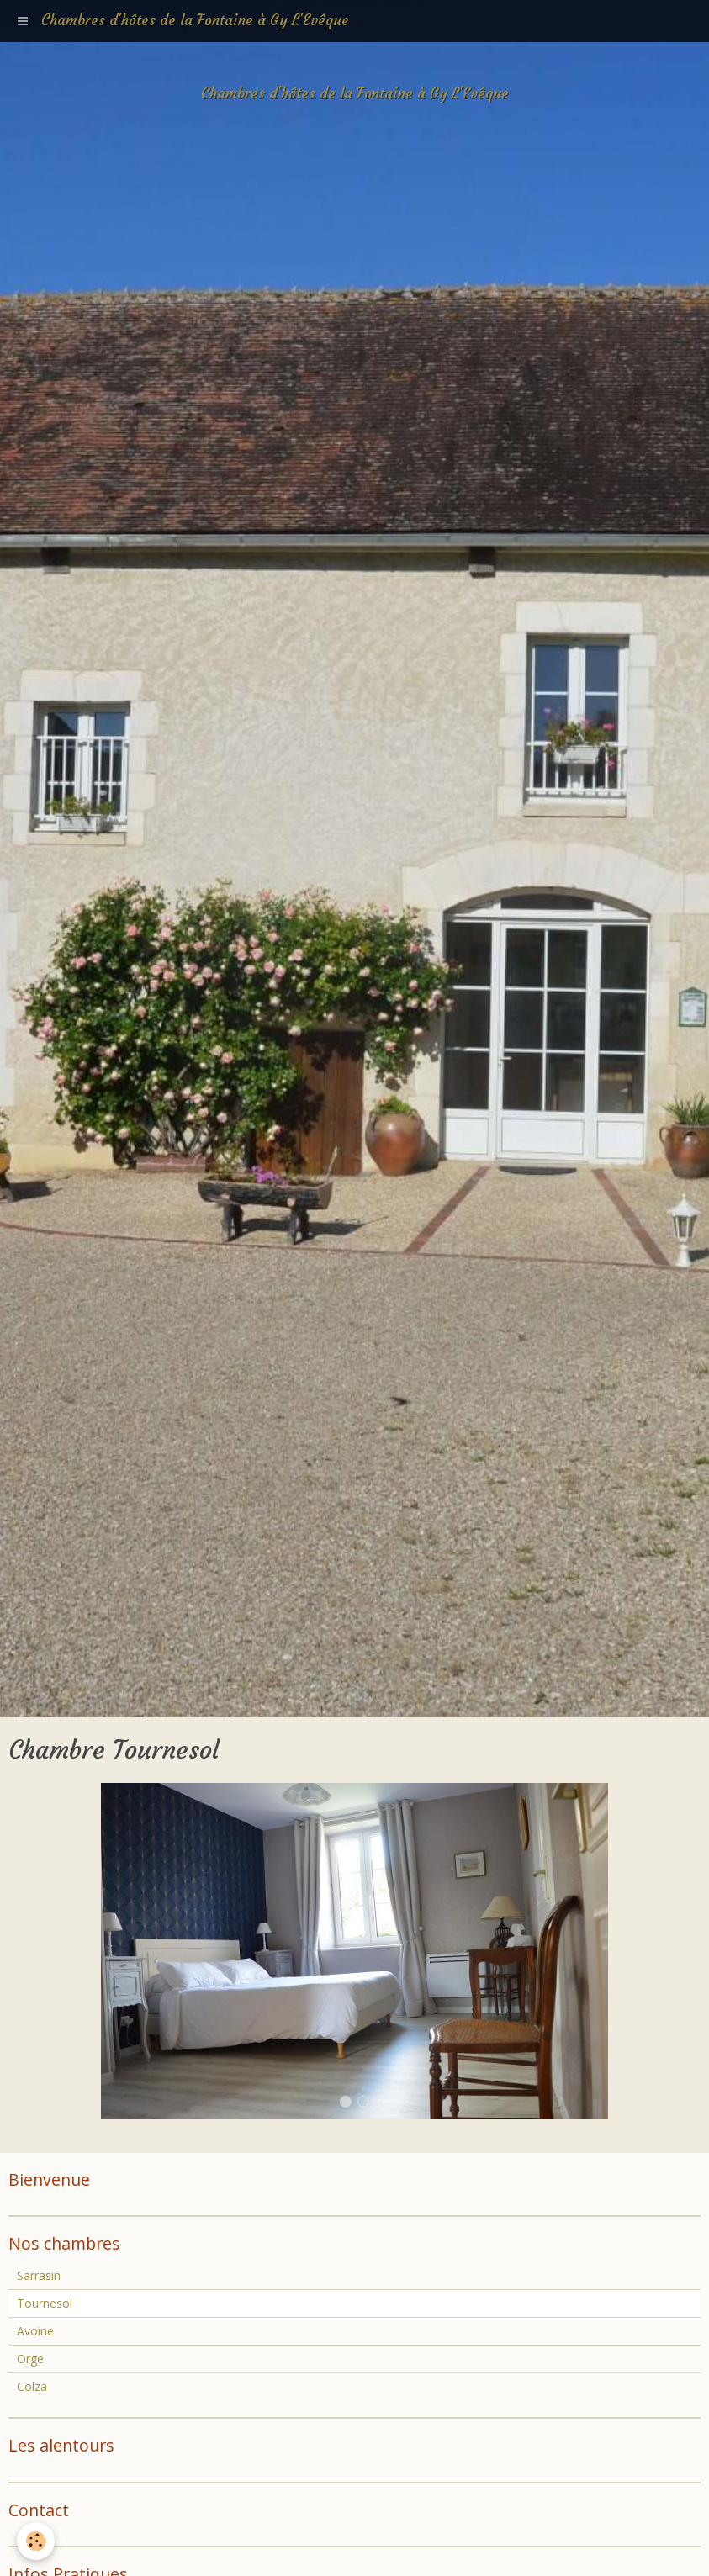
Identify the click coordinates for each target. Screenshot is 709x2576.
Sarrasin (39, 2275)
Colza (32, 2386)
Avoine (35, 2331)
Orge (30, 2359)
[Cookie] (36, 2541)
